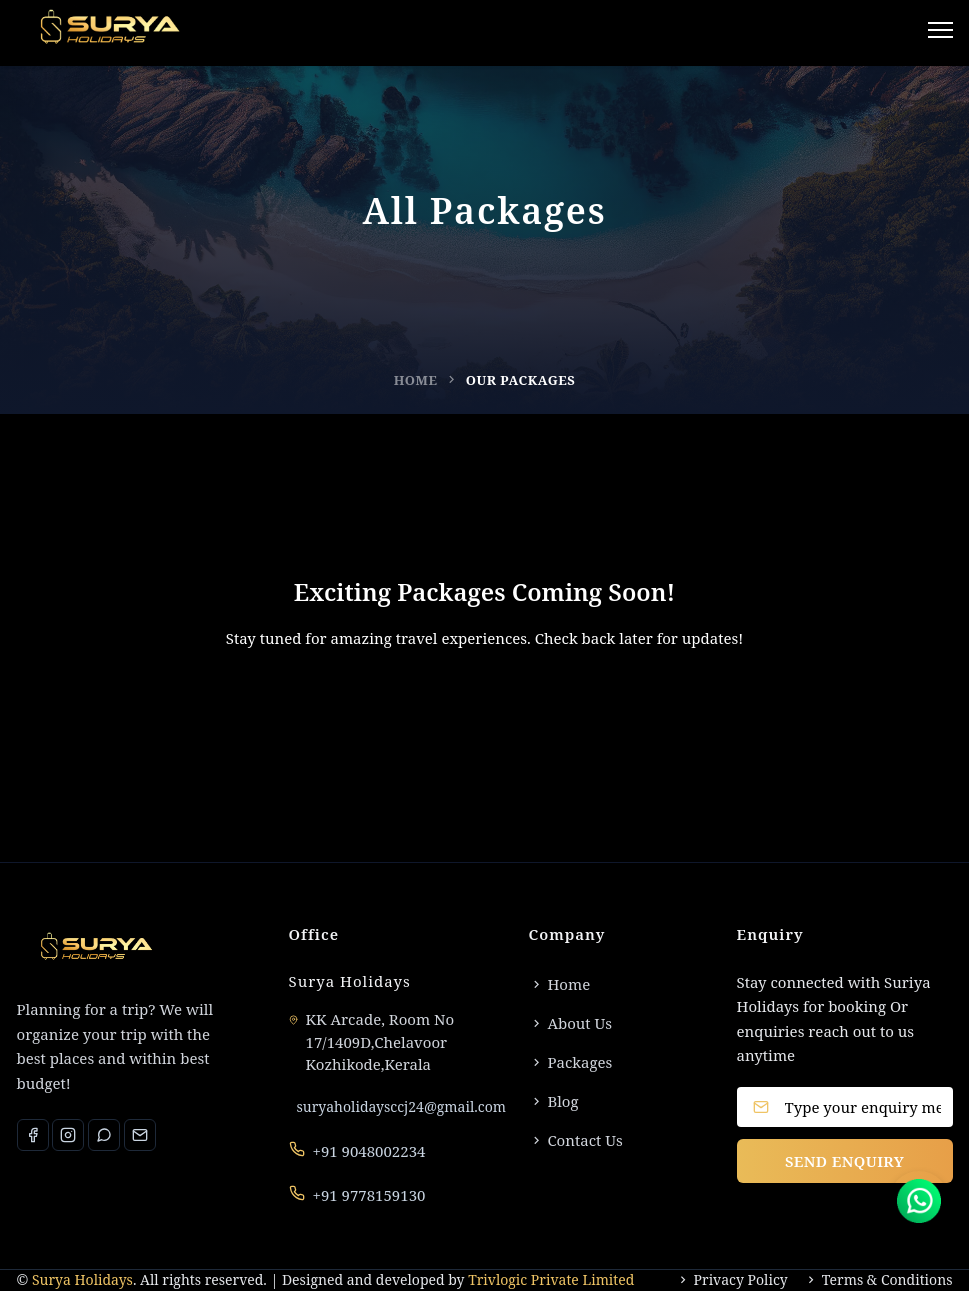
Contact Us (576, 1140)
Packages (571, 1062)
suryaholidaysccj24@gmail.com (401, 1106)
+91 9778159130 (369, 1195)
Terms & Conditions (878, 1280)
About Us (571, 1023)
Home (416, 380)
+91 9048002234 (369, 1151)
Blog (554, 1101)
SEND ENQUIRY (844, 1161)
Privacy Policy (732, 1280)
